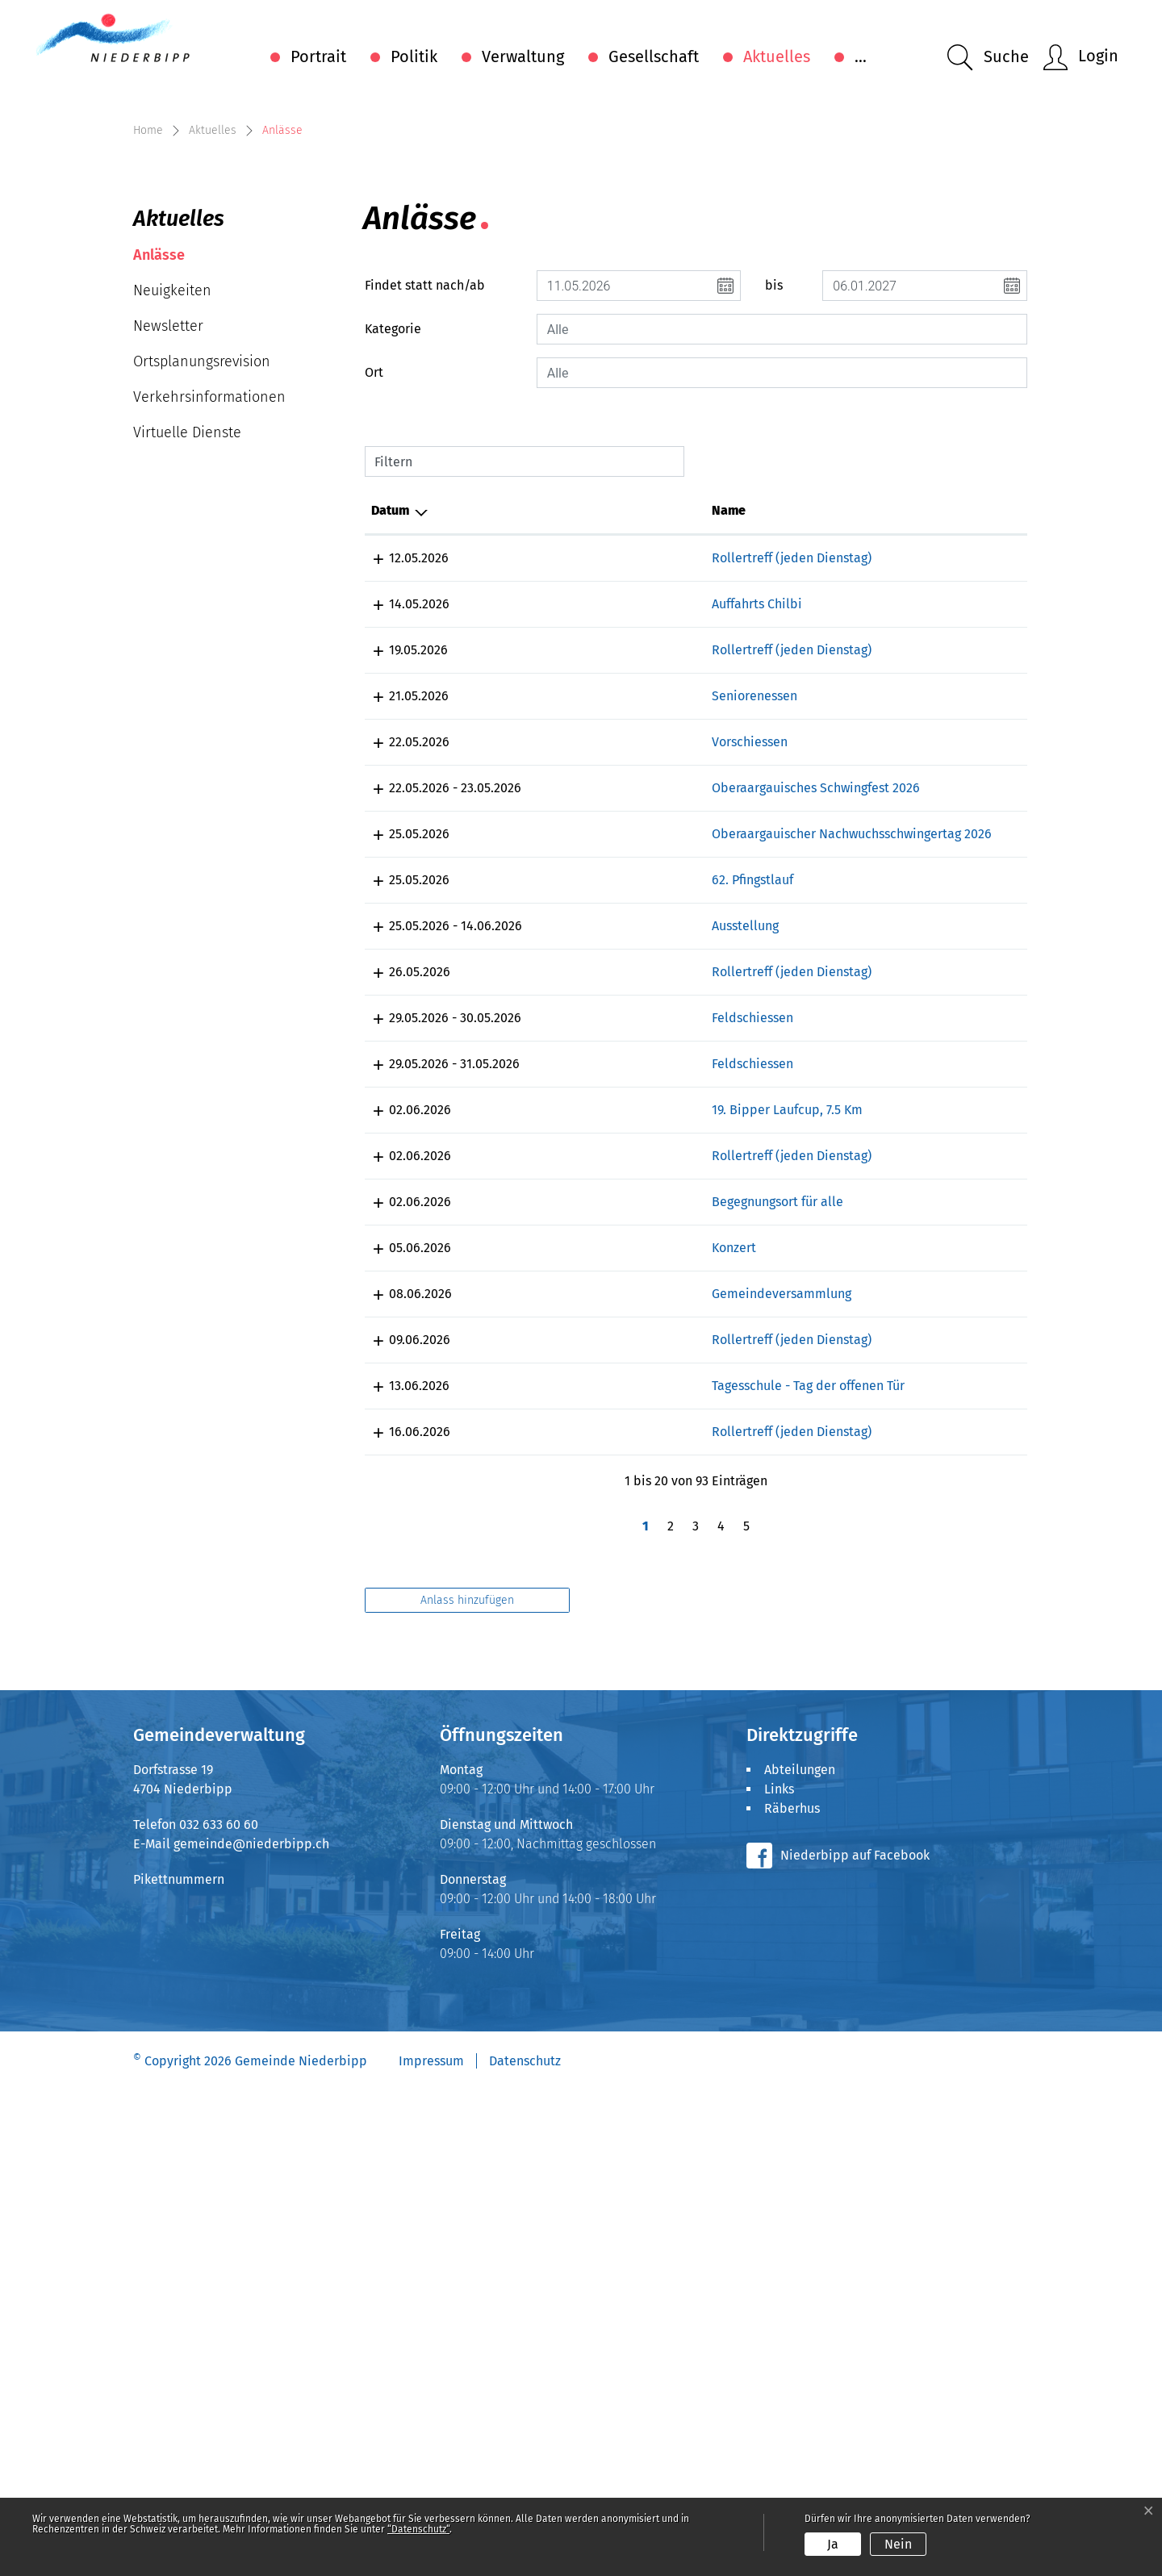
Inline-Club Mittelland (909, 811)
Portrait (318, 56)
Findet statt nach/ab (425, 538)
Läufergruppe (883, 1210)
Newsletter (168, 579)
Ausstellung (550, 1276)
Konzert (539, 1675)
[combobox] (782, 582)
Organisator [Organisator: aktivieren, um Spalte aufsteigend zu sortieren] (879, 763)
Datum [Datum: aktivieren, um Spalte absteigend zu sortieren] (390, 763)
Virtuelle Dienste (187, 686)
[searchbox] (781, 582)
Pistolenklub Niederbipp (916, 1034)
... (861, 56)
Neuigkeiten (172, 544)
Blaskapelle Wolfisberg (911, 876)
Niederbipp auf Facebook (855, 2340)
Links (779, 2274)
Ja (832, 2544)
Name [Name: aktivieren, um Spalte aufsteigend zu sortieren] (534, 763)
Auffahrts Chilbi (562, 876)
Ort (374, 625)
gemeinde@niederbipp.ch (251, 2328)
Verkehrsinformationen (209, 650)
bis (774, 538)
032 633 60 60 (218, 2309)
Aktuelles (776, 56)
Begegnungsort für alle (583, 1629)
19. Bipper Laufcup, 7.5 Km (592, 1498)
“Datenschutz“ (418, 2529)
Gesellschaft (653, 56)
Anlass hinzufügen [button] (467, 2085)
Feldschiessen (558, 1387)
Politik (414, 56)
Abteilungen (799, 2254)
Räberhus (792, 2293)
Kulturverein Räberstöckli (919, 1276)
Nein (898, 2544)
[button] (988, 57)
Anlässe (181, 512)
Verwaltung (523, 56)
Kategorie (393, 582)
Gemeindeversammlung (587, 1721)
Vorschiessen (555, 1034)
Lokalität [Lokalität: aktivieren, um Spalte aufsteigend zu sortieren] (746, 763)
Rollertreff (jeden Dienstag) (597, 811)
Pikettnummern (178, 2364)
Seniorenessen (560, 988)
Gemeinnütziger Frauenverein (930, 988)
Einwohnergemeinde (904, 1721)
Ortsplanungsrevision (201, 615)
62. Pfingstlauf (558, 1210)
